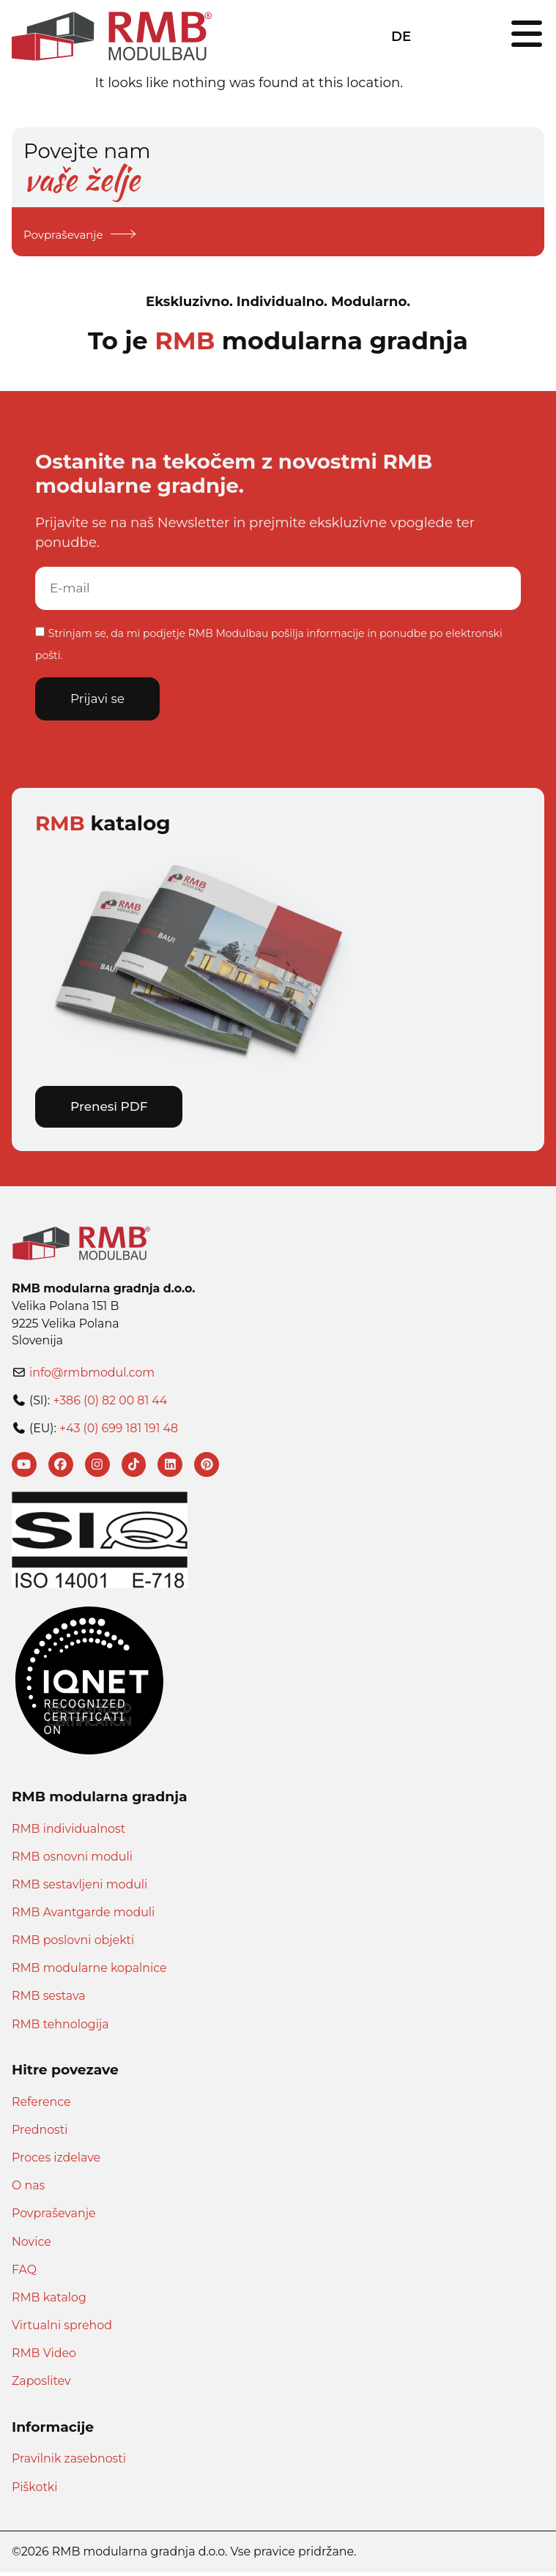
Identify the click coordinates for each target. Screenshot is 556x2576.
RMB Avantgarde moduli (83, 1916)
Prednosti (39, 2133)
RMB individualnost (68, 1832)
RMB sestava (49, 1999)
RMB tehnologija (60, 2027)
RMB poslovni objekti (73, 1944)
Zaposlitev (41, 2384)
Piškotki (35, 2490)
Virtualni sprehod (62, 2329)
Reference (41, 2105)
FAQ (24, 2272)
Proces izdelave (56, 2161)
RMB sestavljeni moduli (79, 1888)
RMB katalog (49, 2300)
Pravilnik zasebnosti (69, 2462)
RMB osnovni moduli (72, 1859)
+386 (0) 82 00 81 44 (110, 1402)
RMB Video (44, 2357)
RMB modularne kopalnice (89, 1971)
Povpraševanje (54, 2217)
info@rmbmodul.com (92, 1374)
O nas (28, 2189)
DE (401, 36)
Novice (31, 2245)
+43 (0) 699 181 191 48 (118, 1430)
